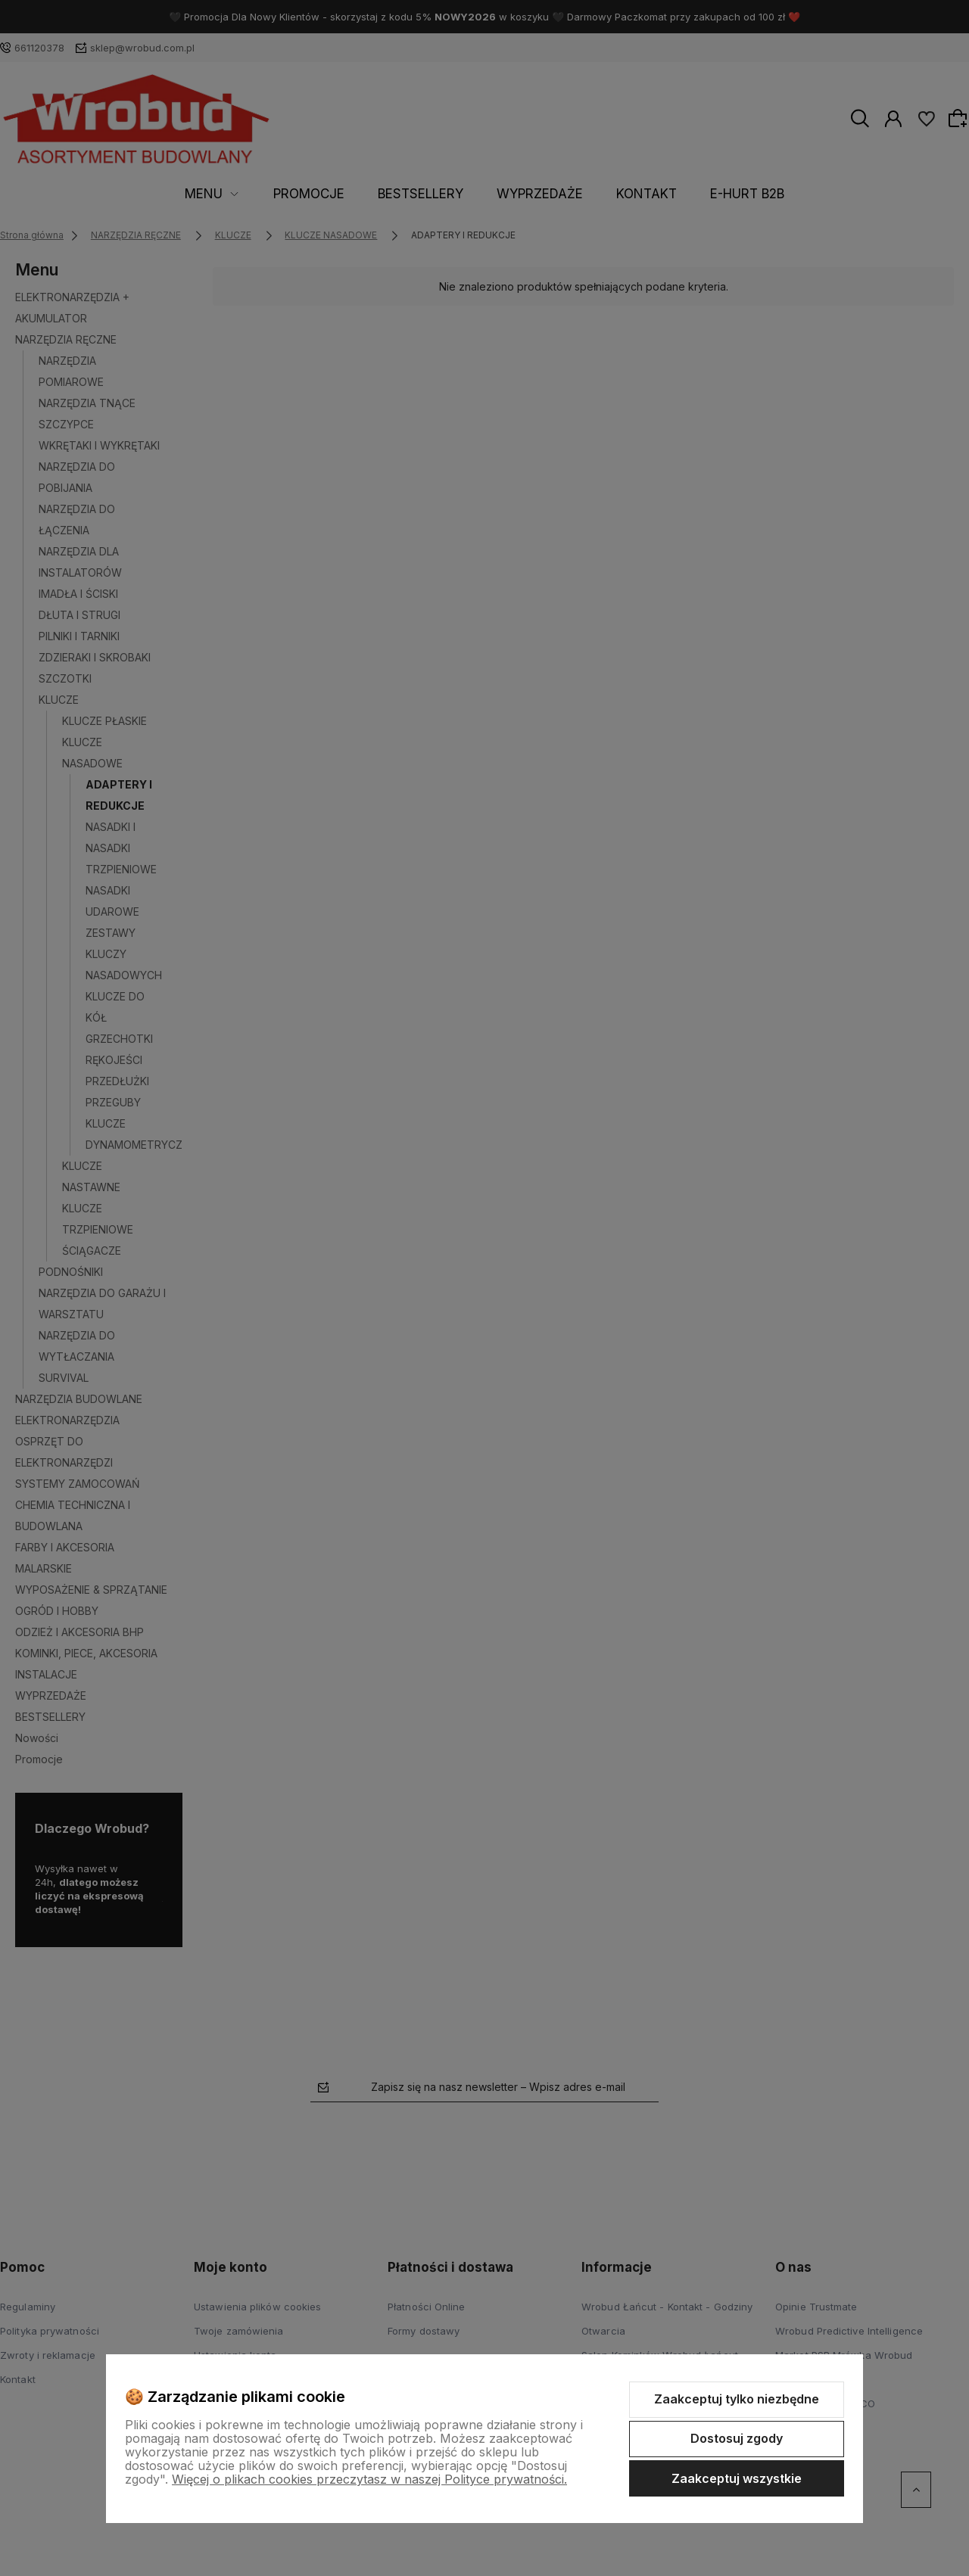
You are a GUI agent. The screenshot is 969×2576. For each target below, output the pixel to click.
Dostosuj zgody (736, 2438)
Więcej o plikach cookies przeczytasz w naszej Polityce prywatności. (369, 2479)
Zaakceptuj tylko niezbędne (736, 2398)
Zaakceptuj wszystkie (736, 2478)
